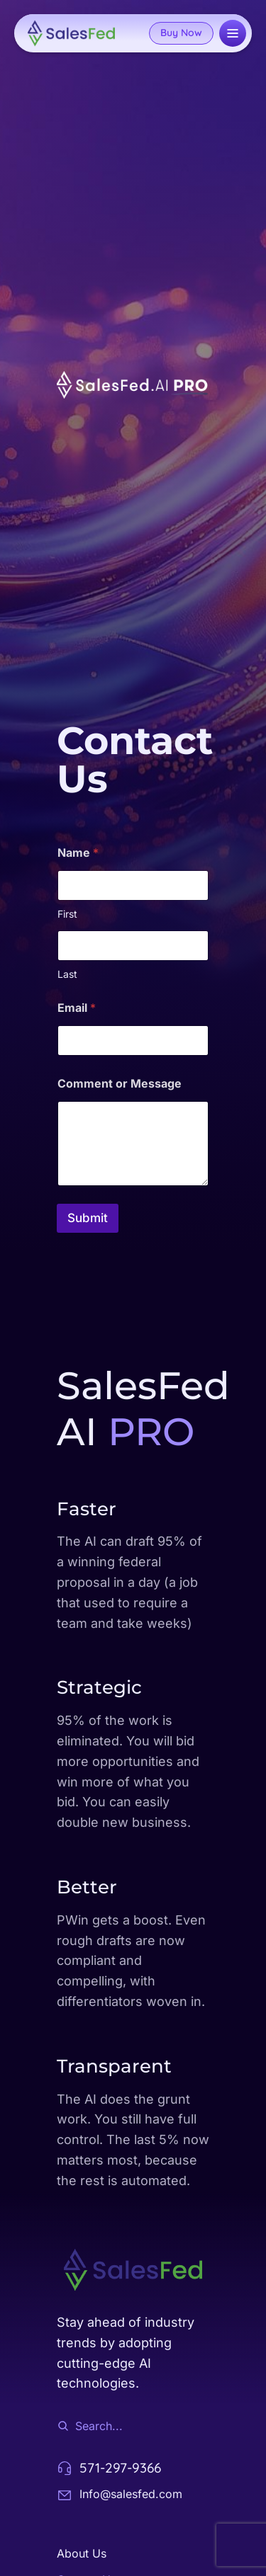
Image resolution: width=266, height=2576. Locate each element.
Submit (87, 1218)
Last (67, 974)
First (67, 914)
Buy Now (181, 32)
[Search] (63, 2426)
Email (76, 1008)
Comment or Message (119, 1083)
